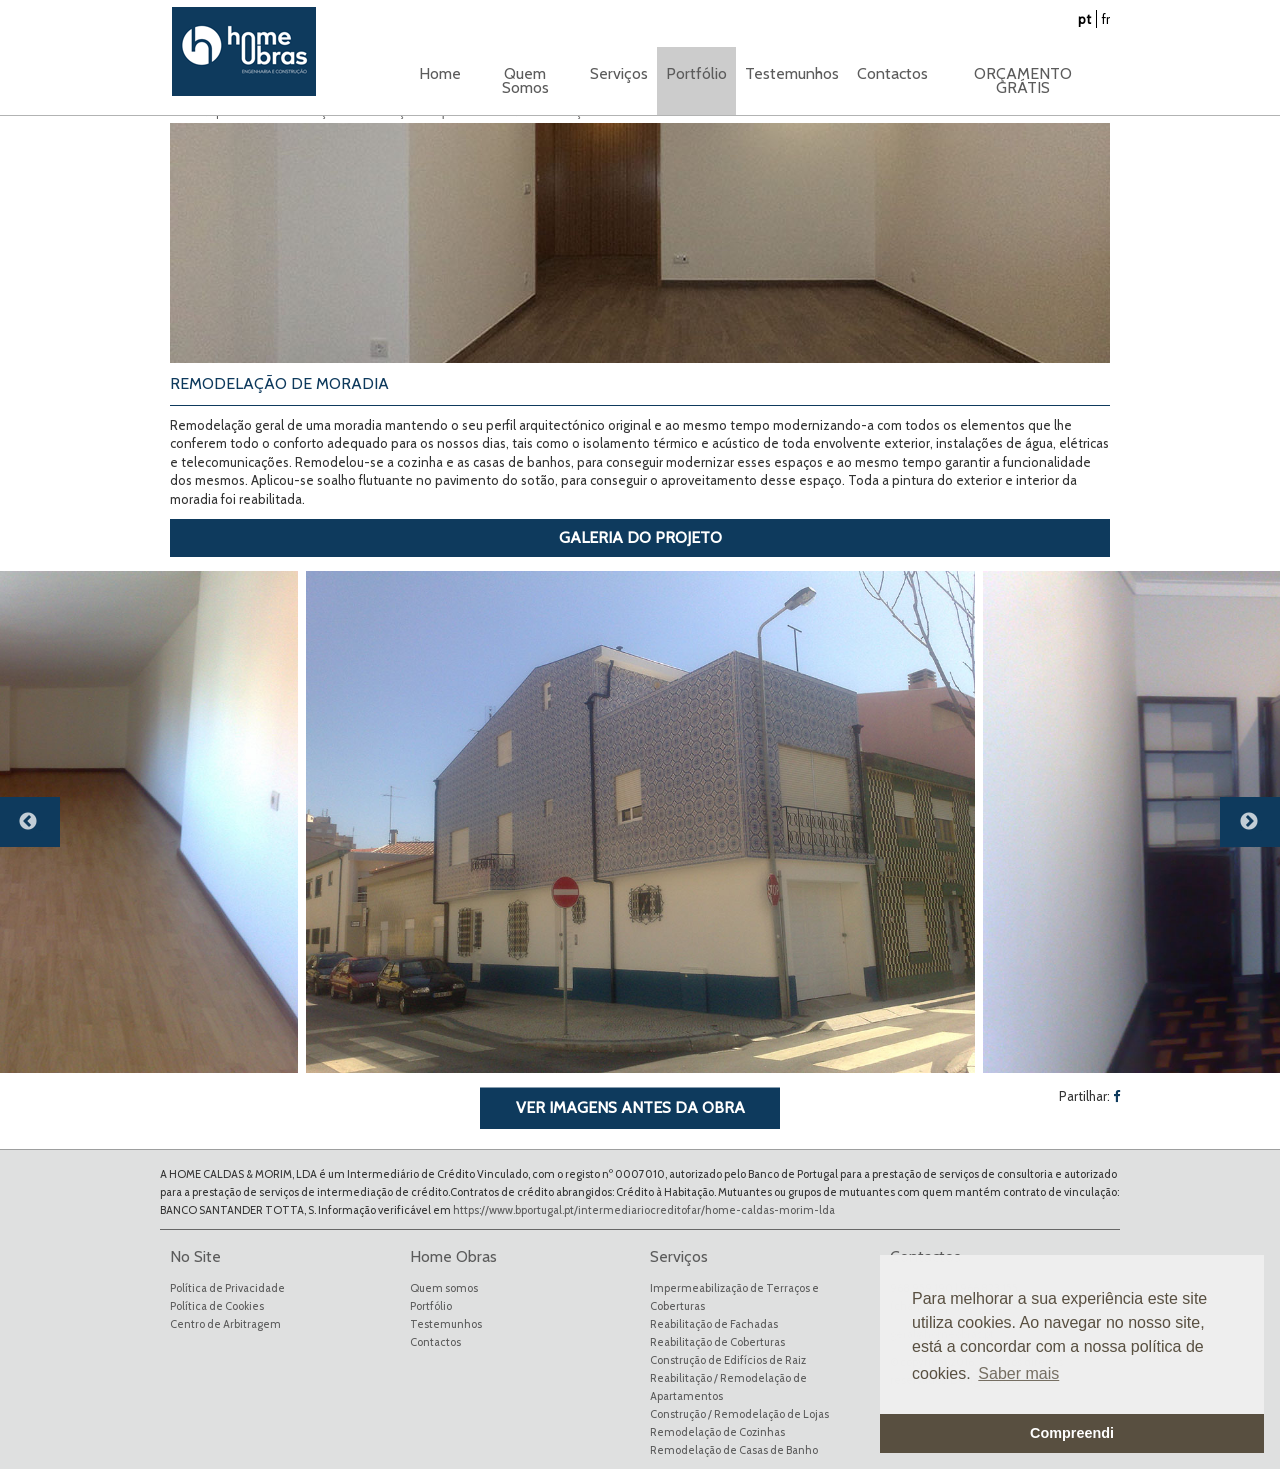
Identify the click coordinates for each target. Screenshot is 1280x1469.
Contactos (892, 73)
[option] (640, 822)
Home (440, 73)
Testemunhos (792, 73)
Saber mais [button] (1018, 1373)
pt (1084, 19)
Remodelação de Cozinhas (717, 1432)
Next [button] (1260, 830)
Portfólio (431, 1306)
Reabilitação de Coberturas (717, 1342)
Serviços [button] (619, 73)
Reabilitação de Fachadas (714, 1324)
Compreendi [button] (1072, 1433)
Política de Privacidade (227, 1288)
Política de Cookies (217, 1306)
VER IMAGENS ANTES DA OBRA (630, 1107)
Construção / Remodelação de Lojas (739, 1414)
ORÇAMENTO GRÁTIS (1023, 80)
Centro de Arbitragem (225, 1324)
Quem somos (444, 1288)
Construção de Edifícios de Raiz (728, 1360)
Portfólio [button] (696, 73)
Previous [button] (40, 830)
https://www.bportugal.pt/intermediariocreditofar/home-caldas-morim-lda (644, 1210)
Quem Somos (525, 80)
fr (1106, 19)
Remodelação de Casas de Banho (734, 1450)
